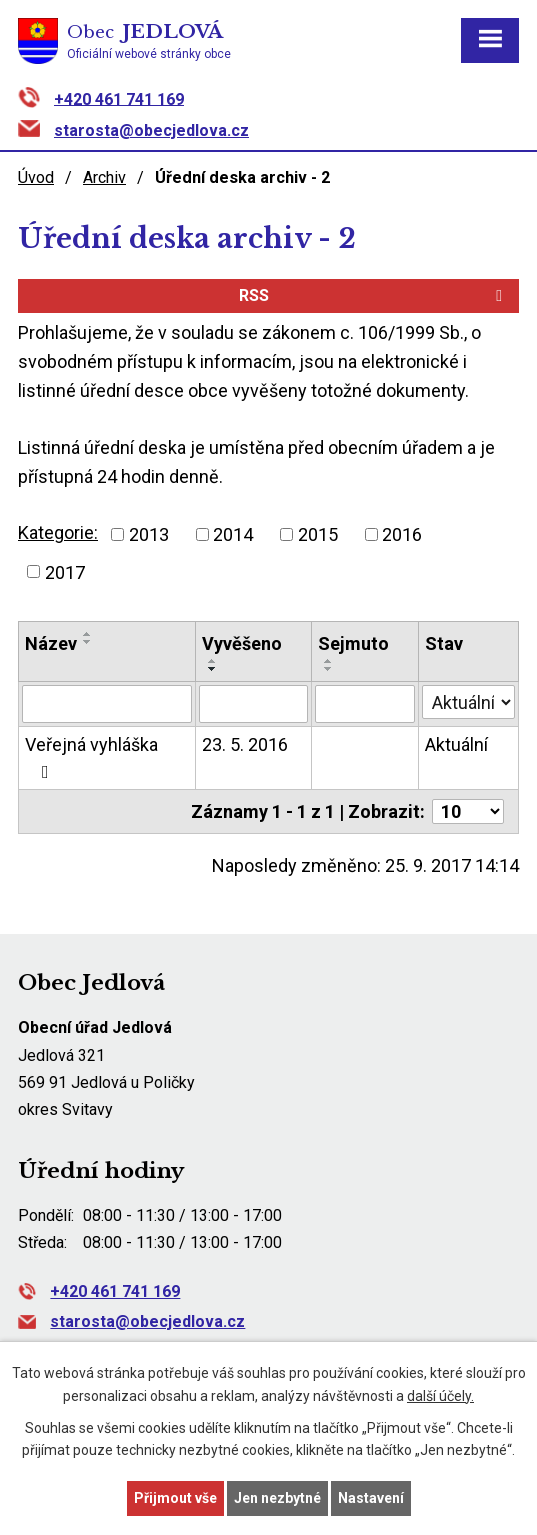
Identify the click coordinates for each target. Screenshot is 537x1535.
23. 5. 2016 (245, 744)
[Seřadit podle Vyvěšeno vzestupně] (213, 661)
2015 (318, 534)
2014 (233, 534)
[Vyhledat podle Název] (107, 704)
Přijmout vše (175, 1498)
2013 (149, 534)
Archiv (104, 177)
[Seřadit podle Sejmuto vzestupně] (329, 661)
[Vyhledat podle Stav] (468, 702)
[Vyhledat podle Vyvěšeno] (253, 704)
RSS (374, 295)
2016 (402, 534)
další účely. (440, 1396)
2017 (65, 571)
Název (51, 643)
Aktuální (456, 744)
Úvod (36, 177)
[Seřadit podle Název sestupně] (88, 642)
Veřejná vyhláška (91, 757)
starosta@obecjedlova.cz (151, 130)
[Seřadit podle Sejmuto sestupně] (329, 669)
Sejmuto (353, 643)
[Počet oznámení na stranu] (468, 811)
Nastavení (371, 1498)
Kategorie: (58, 532)
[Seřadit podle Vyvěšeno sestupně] (213, 669)
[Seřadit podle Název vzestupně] (88, 634)
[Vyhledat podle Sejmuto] (365, 704)
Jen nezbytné (277, 1498)
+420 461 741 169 (119, 98)
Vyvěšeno (242, 643)
